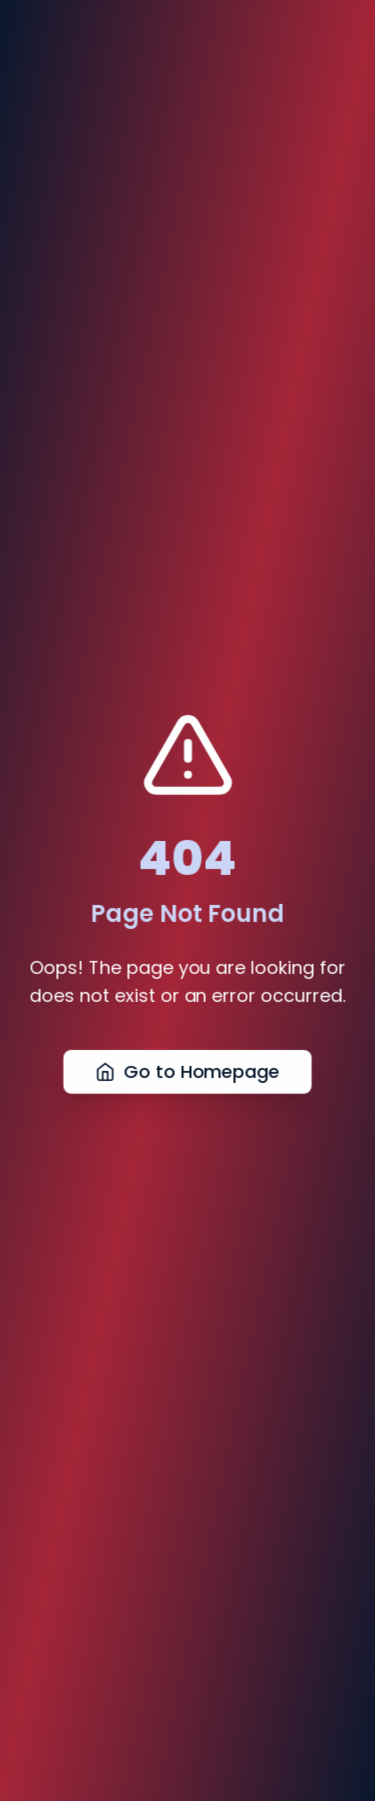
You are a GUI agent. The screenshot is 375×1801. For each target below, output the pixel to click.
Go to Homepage (187, 1072)
